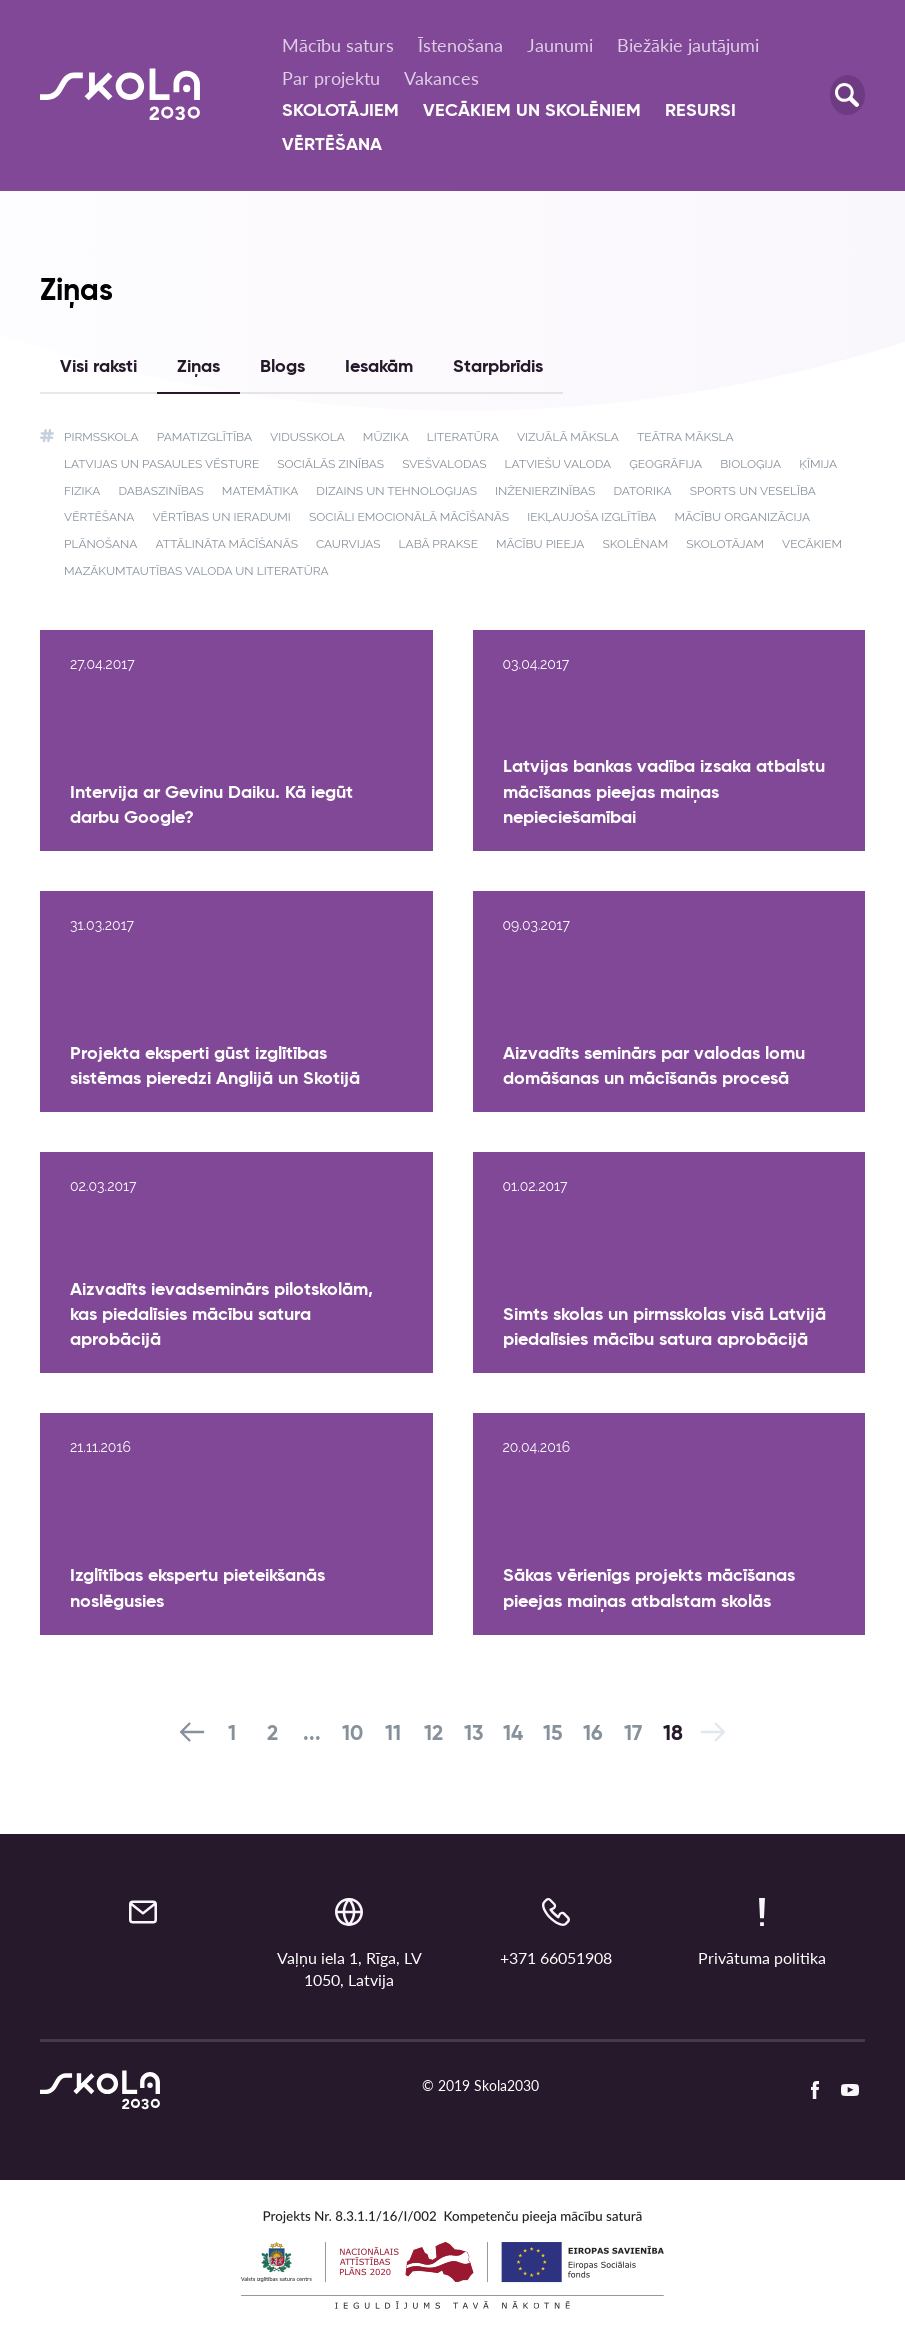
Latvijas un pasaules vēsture (161, 464)
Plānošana (100, 544)
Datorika (642, 491)
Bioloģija (750, 464)
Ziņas (198, 367)
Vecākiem (812, 544)
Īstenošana (460, 45)
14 (513, 1734)
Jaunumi (560, 45)
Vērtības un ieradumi (221, 517)
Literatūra (463, 437)
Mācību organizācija (743, 517)
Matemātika (260, 491)
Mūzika (386, 437)
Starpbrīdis (498, 367)
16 (593, 1734)
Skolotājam (725, 544)
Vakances (441, 78)
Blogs (282, 367)
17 (633, 1734)
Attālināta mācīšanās (227, 544)
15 (553, 1734)
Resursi (700, 111)
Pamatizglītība (204, 437)
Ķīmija (818, 464)
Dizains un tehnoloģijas (396, 491)
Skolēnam (635, 544)
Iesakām (379, 367)
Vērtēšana (332, 145)
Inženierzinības (545, 491)
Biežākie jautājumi (688, 45)
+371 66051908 (556, 1957)
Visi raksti (98, 367)
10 (352, 1734)
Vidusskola (307, 437)
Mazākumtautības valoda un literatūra (196, 571)
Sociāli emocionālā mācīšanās (409, 517)
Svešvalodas (444, 464)
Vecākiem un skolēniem (532, 111)
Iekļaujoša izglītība (591, 517)
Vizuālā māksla (568, 437)
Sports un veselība (753, 491)
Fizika (82, 491)
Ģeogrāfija (665, 464)
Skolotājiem (340, 111)
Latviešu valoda (558, 464)
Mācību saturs (338, 45)
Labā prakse (438, 544)
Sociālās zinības (330, 464)
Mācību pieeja (540, 544)
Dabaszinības (160, 491)
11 (393, 1734)
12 (433, 1734)
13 (473, 1734)
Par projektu (331, 78)
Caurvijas (348, 544)
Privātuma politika (762, 1957)
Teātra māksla (685, 437)
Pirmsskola (101, 437)
